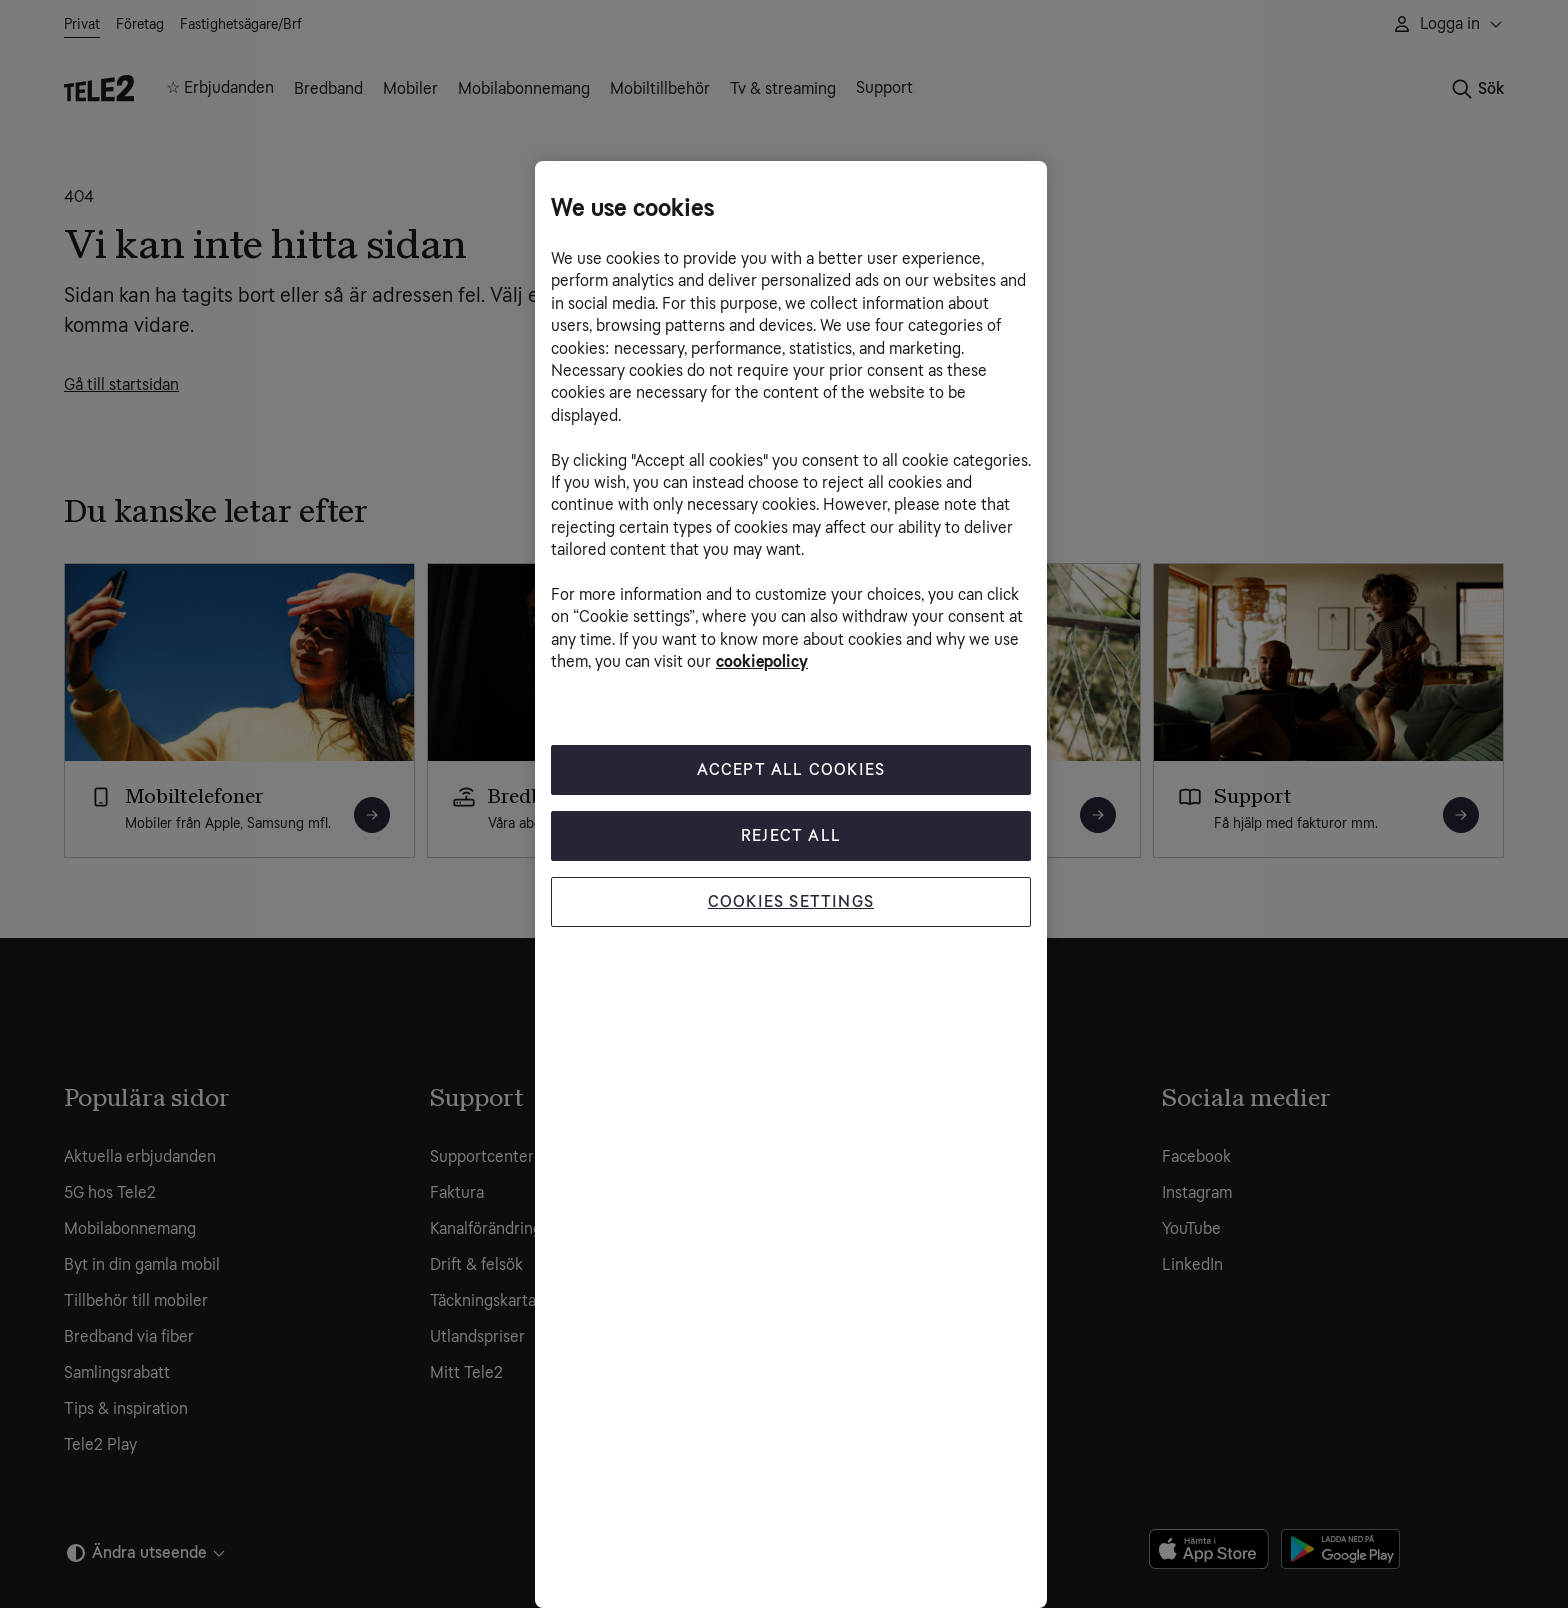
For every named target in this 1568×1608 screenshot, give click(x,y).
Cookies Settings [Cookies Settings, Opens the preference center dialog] (791, 901)
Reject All (791, 835)
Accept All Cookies (791, 769)
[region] (791, 884)
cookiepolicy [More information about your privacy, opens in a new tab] (762, 661)
